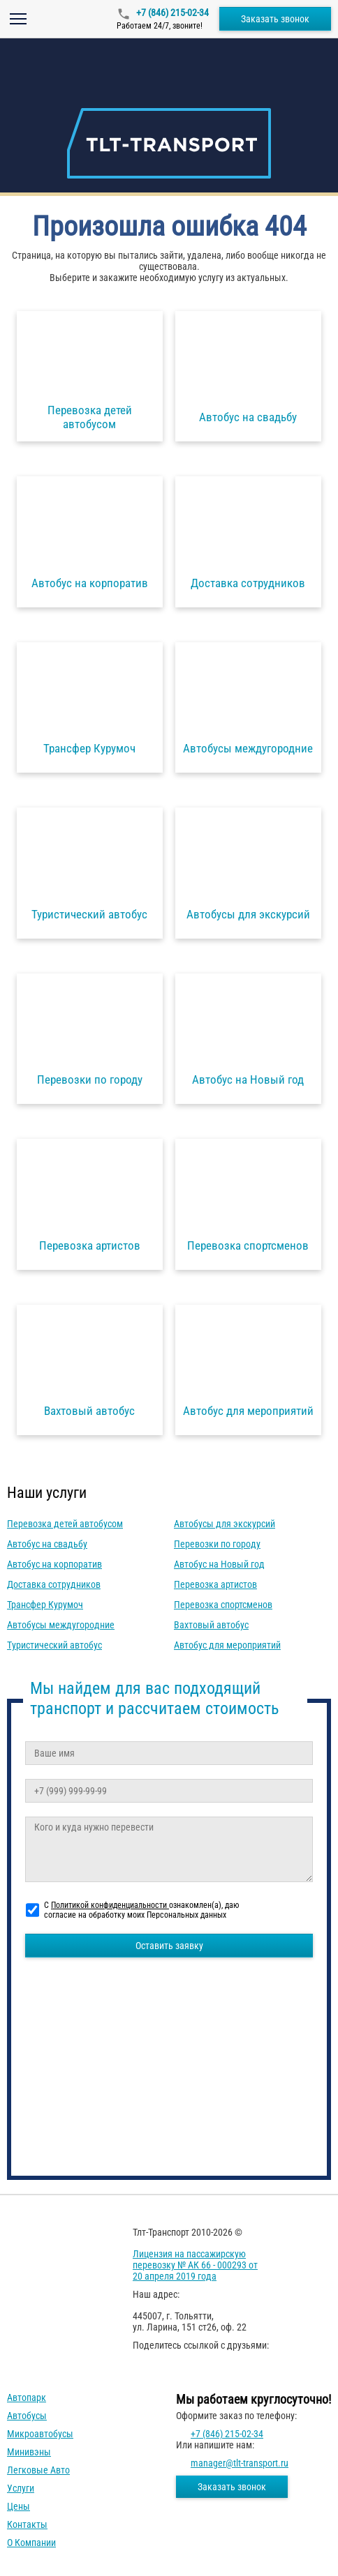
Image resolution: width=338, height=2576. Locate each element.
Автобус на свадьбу (47, 1544)
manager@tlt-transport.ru (239, 2463)
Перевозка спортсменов (223, 1604)
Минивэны (29, 2451)
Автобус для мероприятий (227, 1645)
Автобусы (27, 2415)
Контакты (27, 2524)
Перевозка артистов (215, 1584)
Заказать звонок (275, 18)
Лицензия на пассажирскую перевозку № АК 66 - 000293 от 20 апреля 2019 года (195, 2265)
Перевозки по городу (217, 1544)
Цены (18, 2506)
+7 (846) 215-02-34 (171, 12)
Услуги (20, 2488)
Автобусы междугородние (61, 1624)
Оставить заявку (169, 1945)
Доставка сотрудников (54, 1584)
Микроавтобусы (40, 2433)
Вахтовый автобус (211, 1624)
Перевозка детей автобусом (65, 1523)
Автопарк (26, 2397)
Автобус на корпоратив (54, 1564)
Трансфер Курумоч (45, 1604)
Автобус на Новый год (219, 1564)
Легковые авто (38, 2470)
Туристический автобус (54, 1645)
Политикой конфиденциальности (110, 1905)
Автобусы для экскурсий (224, 1523)
